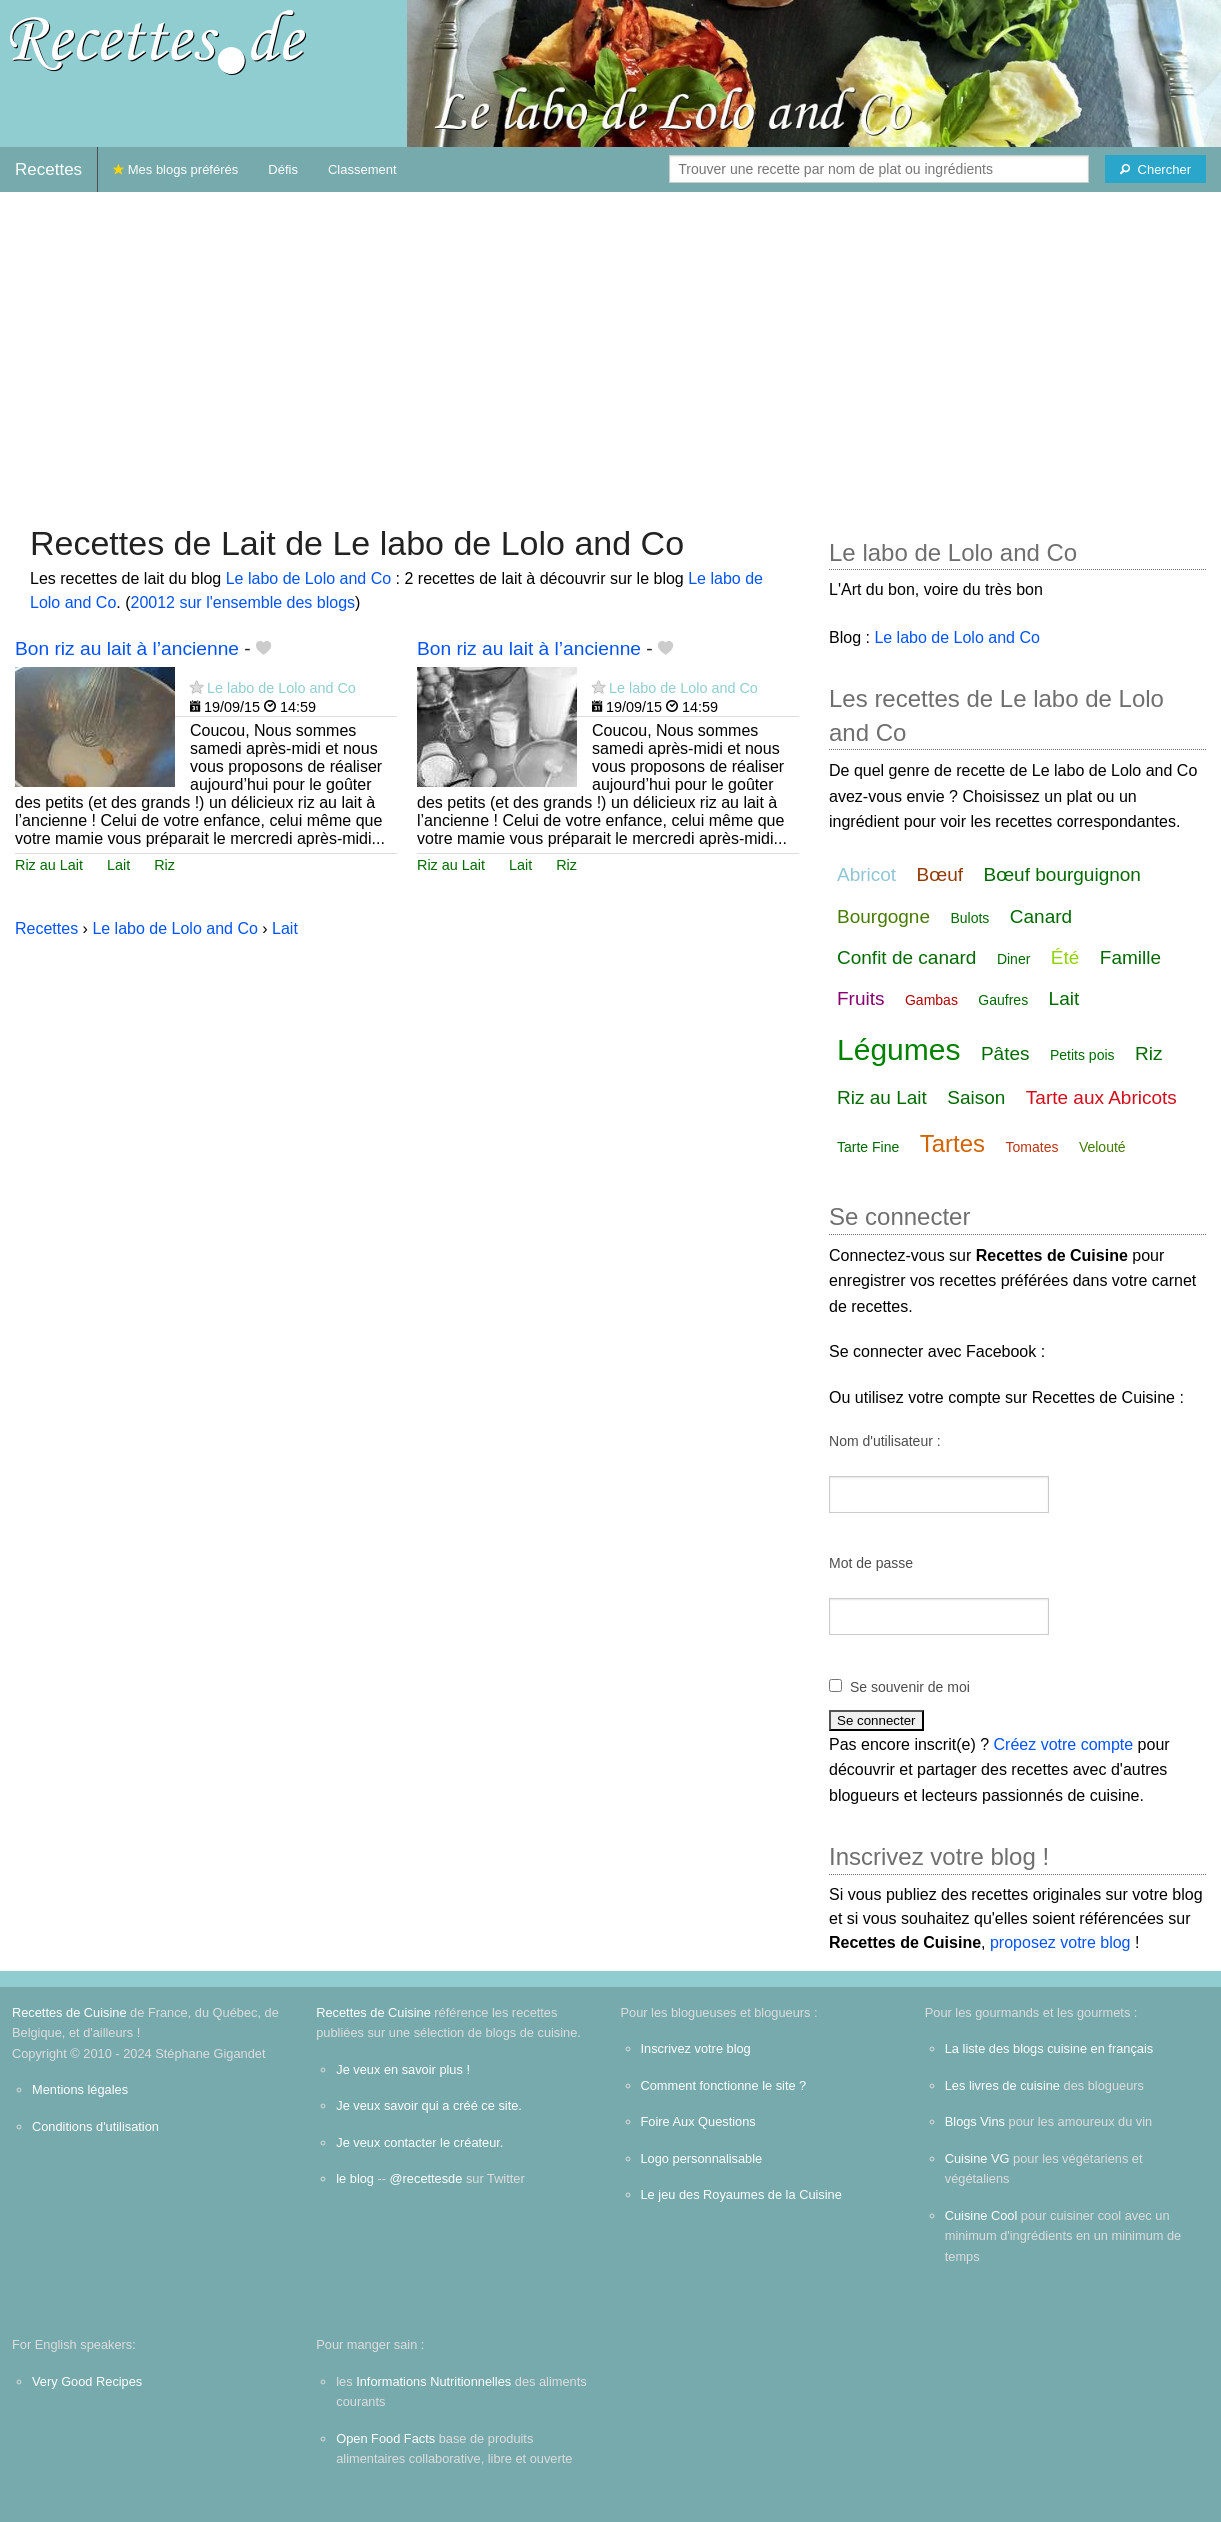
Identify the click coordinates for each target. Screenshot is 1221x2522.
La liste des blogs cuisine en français (1049, 2048)
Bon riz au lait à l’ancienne (127, 648)
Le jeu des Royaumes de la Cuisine (741, 2194)
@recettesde (426, 2178)
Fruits (861, 998)
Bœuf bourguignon (1062, 874)
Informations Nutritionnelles (433, 2381)
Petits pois (1082, 1055)
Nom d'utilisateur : (885, 1441)
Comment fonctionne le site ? (724, 2085)
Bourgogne (883, 916)
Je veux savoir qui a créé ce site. (429, 2105)
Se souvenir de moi (910, 1687)
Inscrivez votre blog (696, 2048)
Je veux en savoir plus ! (403, 2069)
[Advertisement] (611, 348)
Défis (283, 169)
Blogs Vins (975, 2121)
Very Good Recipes (87, 2381)
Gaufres (1003, 1000)
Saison (976, 1097)
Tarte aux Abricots (1101, 1097)
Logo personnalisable (702, 2158)
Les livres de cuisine (1002, 2085)
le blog (355, 2178)
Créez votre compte (1064, 1744)
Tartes (952, 1143)
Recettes (48, 169)
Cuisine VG (977, 2158)
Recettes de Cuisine (69, 2012)
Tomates (1032, 1147)
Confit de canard (906, 957)
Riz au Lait (49, 865)
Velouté (1102, 1147)
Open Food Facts (385, 2438)
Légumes (898, 1049)
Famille (1130, 957)
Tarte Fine (868, 1147)
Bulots (969, 918)
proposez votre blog (1060, 1942)
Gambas (931, 1000)
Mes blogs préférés (175, 169)
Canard (1041, 916)
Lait (118, 865)
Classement (362, 169)
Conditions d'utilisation (95, 2126)
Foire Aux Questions (698, 2121)
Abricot (866, 874)
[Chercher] (1155, 169)
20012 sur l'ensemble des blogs (243, 602)
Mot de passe (871, 1563)
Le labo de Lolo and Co (308, 578)
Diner (1013, 959)
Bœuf (940, 874)
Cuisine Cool (981, 2215)
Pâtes (1005, 1053)
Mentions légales (80, 2089)
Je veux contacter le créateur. (419, 2142)
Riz (164, 865)
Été (1065, 957)
